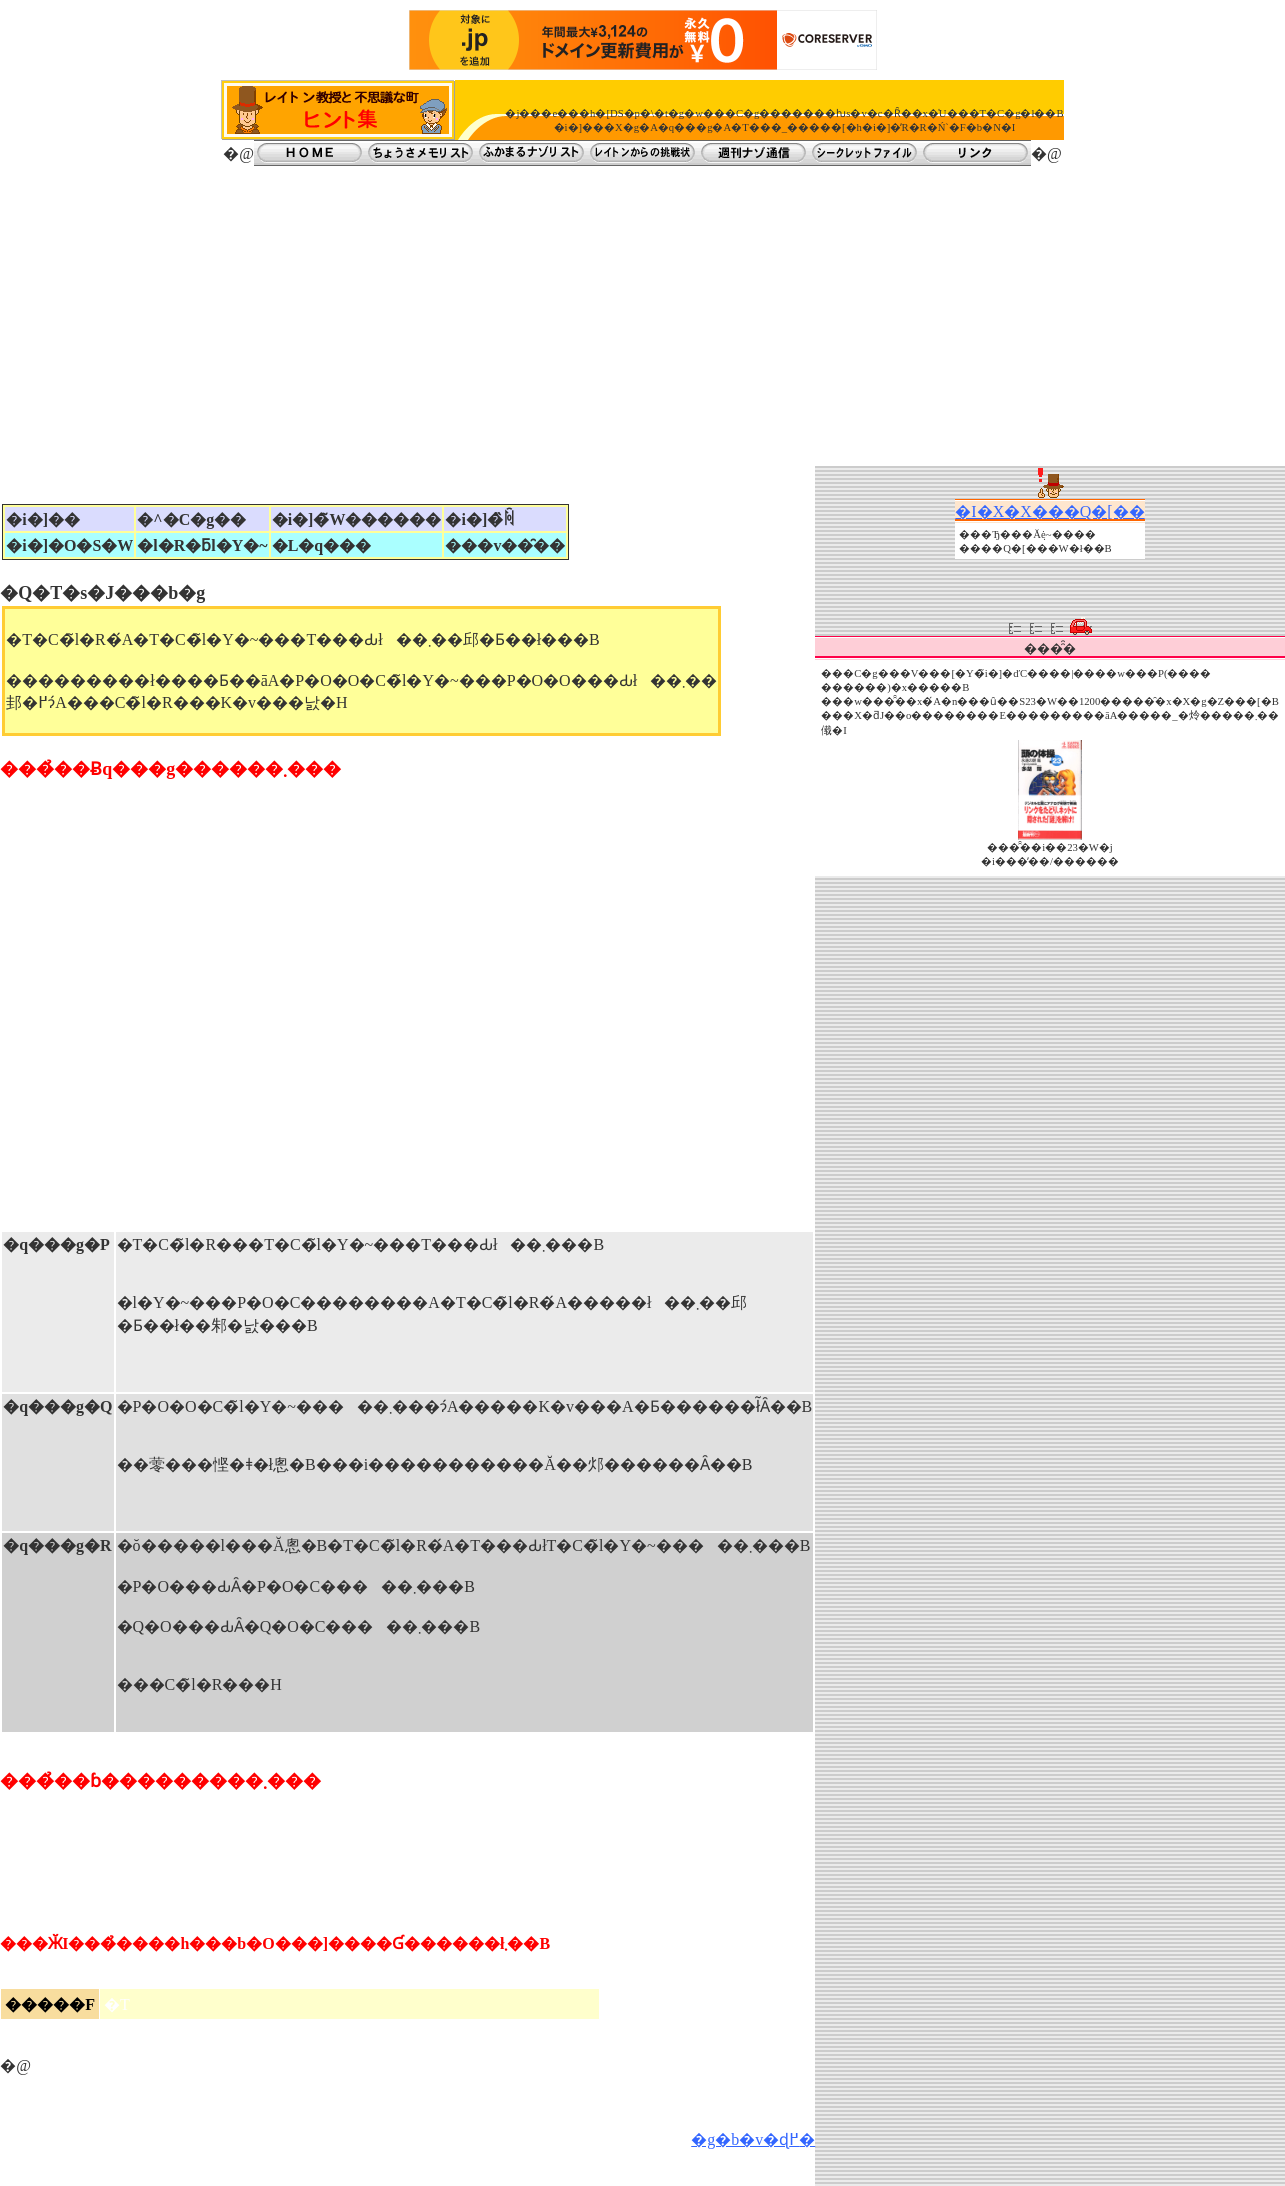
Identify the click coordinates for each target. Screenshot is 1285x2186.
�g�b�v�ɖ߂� (753, 2139)
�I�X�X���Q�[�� (1049, 511)
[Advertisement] (643, 316)
